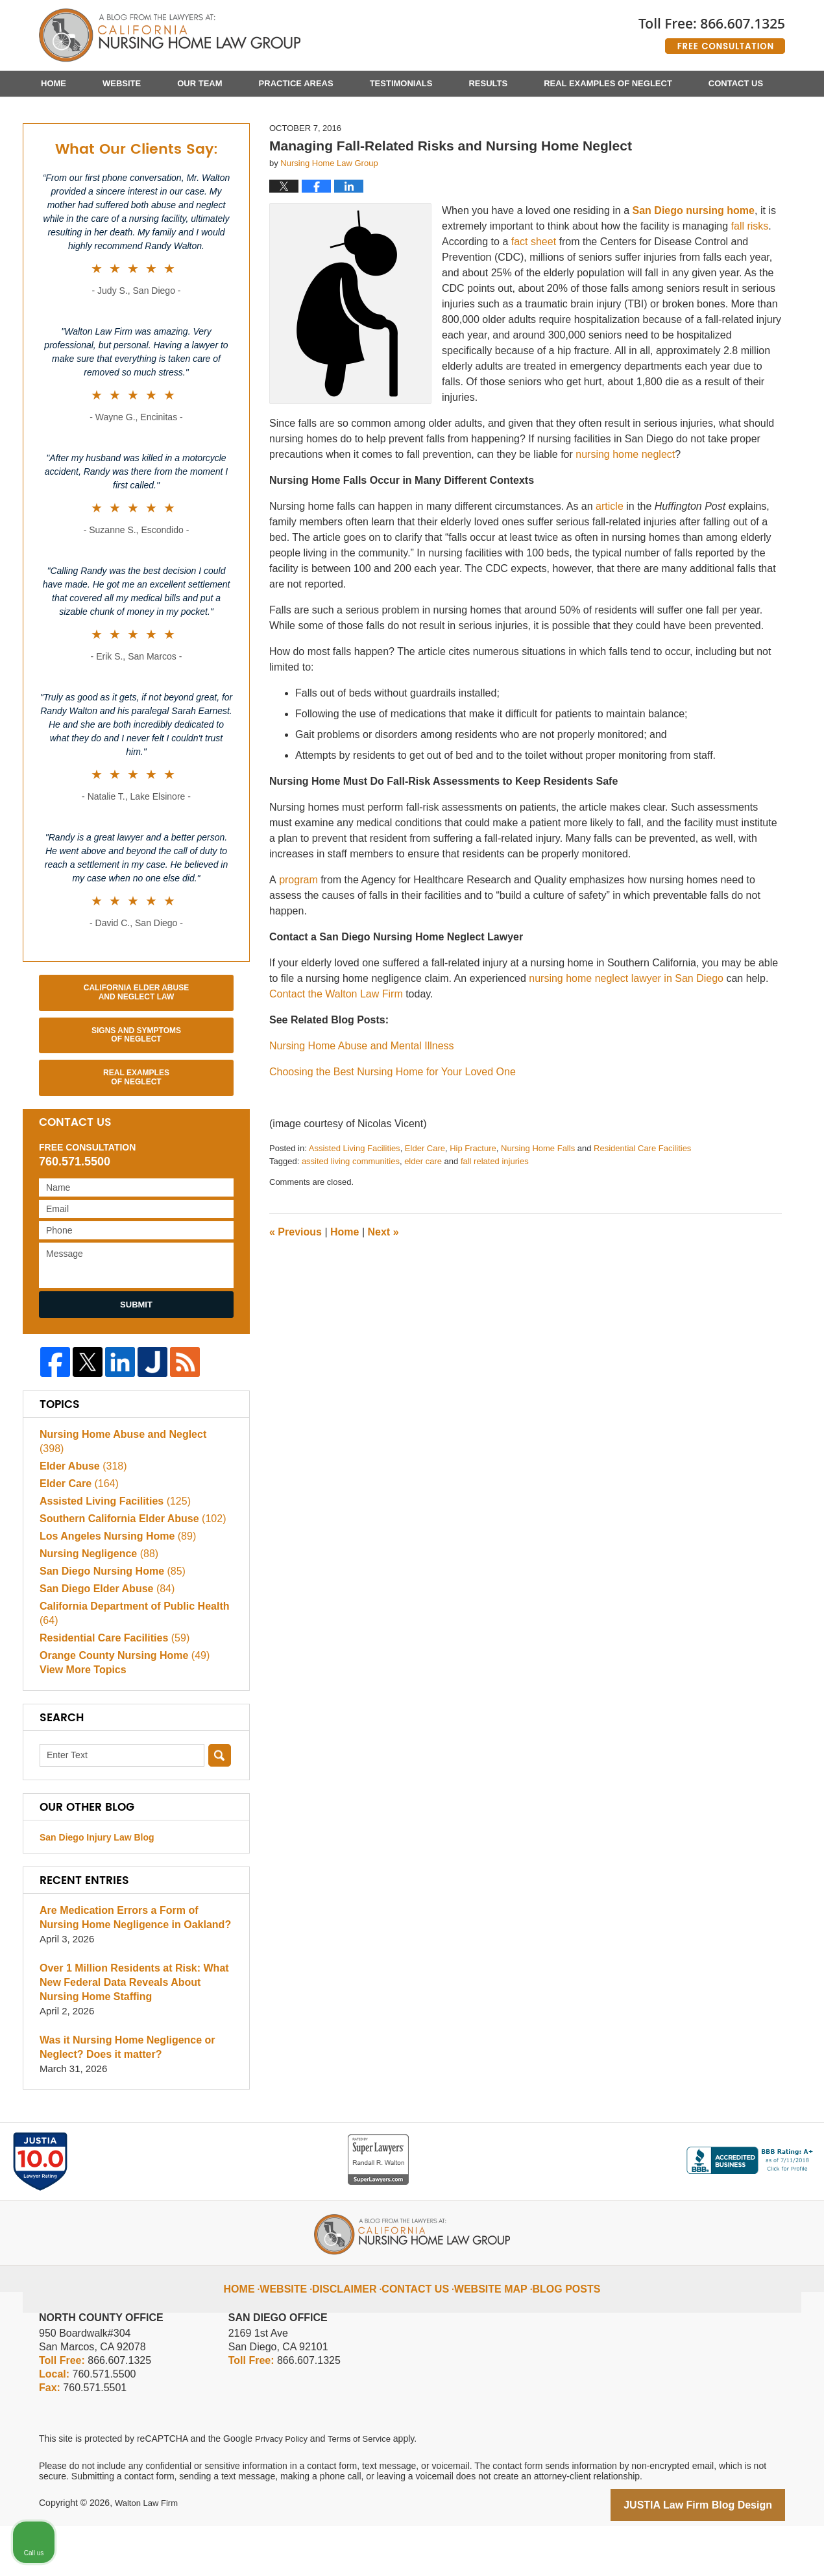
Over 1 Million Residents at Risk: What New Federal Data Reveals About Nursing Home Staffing (135, 2034)
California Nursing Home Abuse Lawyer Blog (169, 35)
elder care (423, 1225)
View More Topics (80, 1721)
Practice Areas (296, 83)
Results (487, 83)
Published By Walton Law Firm (711, 31)
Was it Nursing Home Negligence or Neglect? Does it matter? (122, 2099)
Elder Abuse (80, 1514)
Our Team (199, 83)
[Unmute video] (594, 2161)
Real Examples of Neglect (608, 83)
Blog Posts (554, 2330)
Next (383, 1296)
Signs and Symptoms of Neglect (136, 1099)
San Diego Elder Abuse (103, 1637)
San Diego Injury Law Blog (97, 1889)
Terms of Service (365, 2490)
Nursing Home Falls (538, 1212)
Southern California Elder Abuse (127, 1567)
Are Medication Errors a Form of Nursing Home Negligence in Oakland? (134, 1969)
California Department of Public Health (128, 1662)
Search (219, 1807)
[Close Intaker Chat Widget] (781, 2161)
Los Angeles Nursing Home (113, 1584)
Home (53, 83)
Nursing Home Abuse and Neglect (130, 1497)
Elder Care (425, 1212)
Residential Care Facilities (642, 1212)
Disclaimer (358, 2330)
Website (122, 83)
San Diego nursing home (694, 274)
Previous (295, 1296)
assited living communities (351, 1225)
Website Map (488, 2330)
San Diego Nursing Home (108, 1619)
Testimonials (401, 83)
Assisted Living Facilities (354, 1212)
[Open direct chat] (754, 2161)
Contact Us (736, 83)
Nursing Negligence (95, 1602)
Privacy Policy (283, 2490)
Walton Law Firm (149, 2554)
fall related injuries (495, 1225)
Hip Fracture (473, 1212)
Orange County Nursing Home (119, 1704)
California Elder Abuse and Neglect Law (136, 1056)
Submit (136, 1369)
